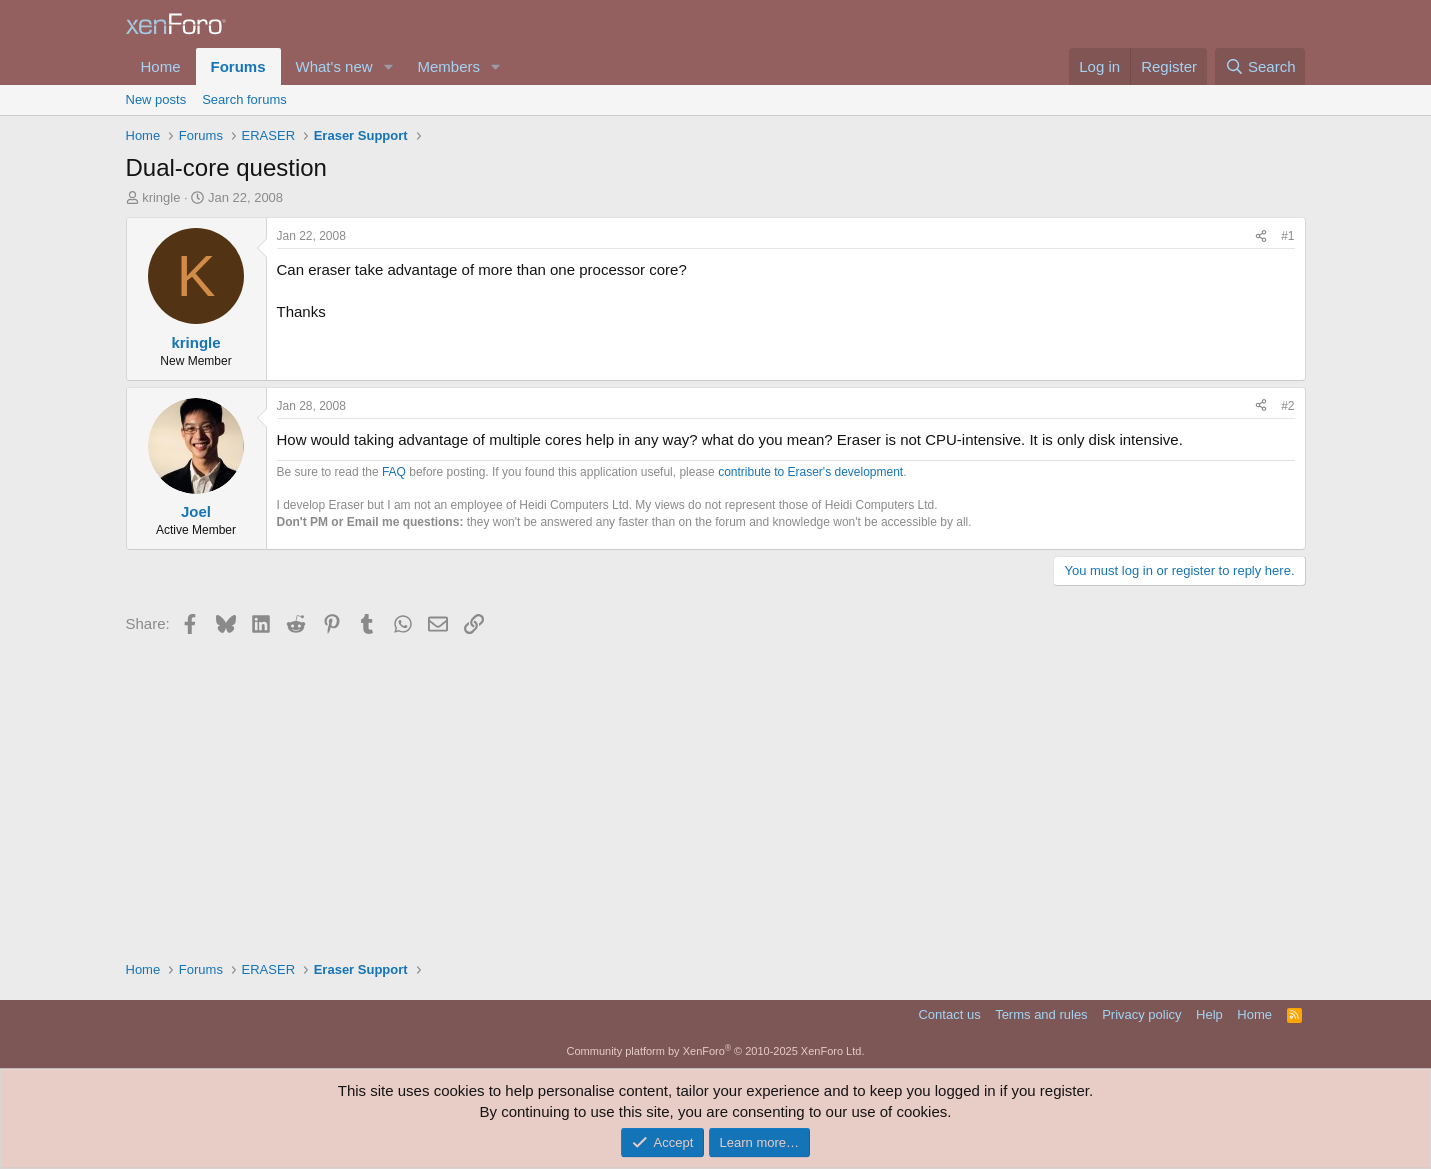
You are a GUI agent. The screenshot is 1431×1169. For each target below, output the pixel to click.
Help (1209, 1014)
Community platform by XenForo (716, 1051)
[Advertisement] (716, 790)
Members (448, 66)
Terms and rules (1041, 1014)
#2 (1287, 406)
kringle (161, 197)
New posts (156, 99)
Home (161, 66)
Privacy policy (1141, 1014)
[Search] (1260, 66)
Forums (238, 66)
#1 (1287, 236)
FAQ (394, 472)
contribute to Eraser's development (810, 472)
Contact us (949, 1014)
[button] (388, 66)
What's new (334, 66)
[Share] (1261, 236)
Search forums (244, 99)
